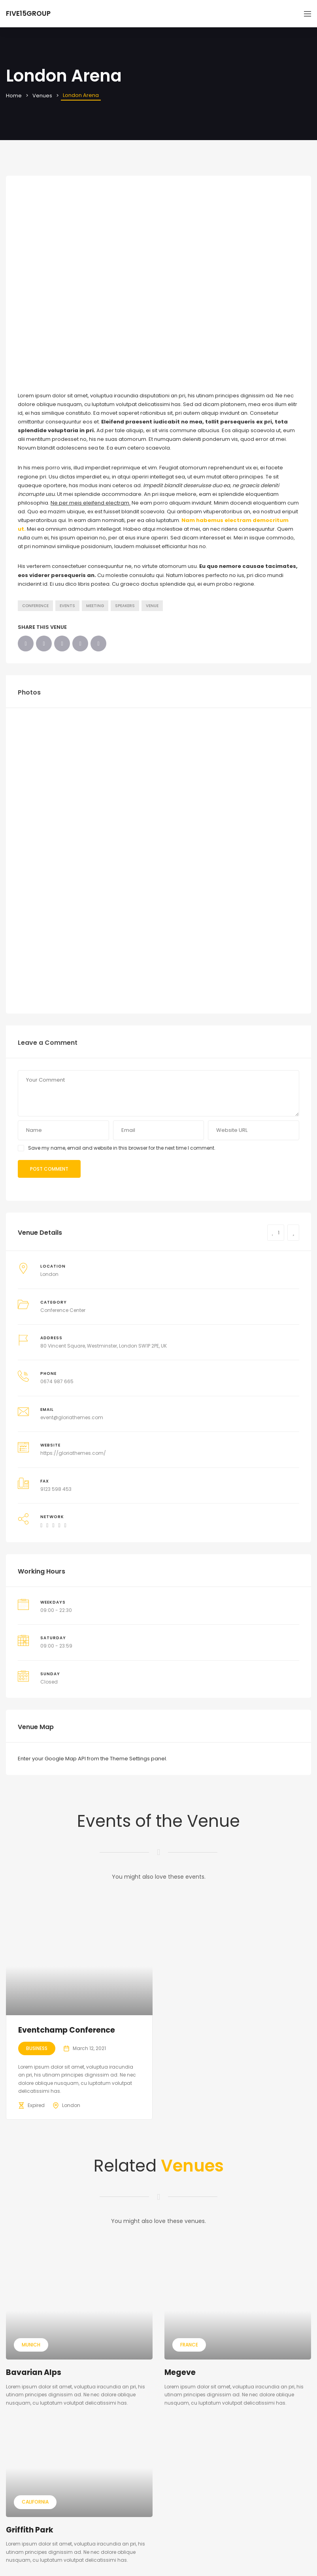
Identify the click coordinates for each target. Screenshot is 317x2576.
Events (67, 605)
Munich (31, 2344)
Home (14, 95)
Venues (42, 95)
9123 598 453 (56, 1489)
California (35, 2501)
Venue (152, 605)
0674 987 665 (57, 1381)
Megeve (180, 2372)
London (49, 1274)
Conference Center (62, 1310)
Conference (35, 605)
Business (36, 2048)
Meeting (95, 605)
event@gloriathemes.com (71, 1417)
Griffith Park (29, 2530)
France (189, 2344)
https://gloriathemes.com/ (73, 1453)
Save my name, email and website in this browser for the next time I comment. (121, 1148)
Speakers (125, 605)
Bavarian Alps (33, 2372)
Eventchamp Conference (66, 2030)
